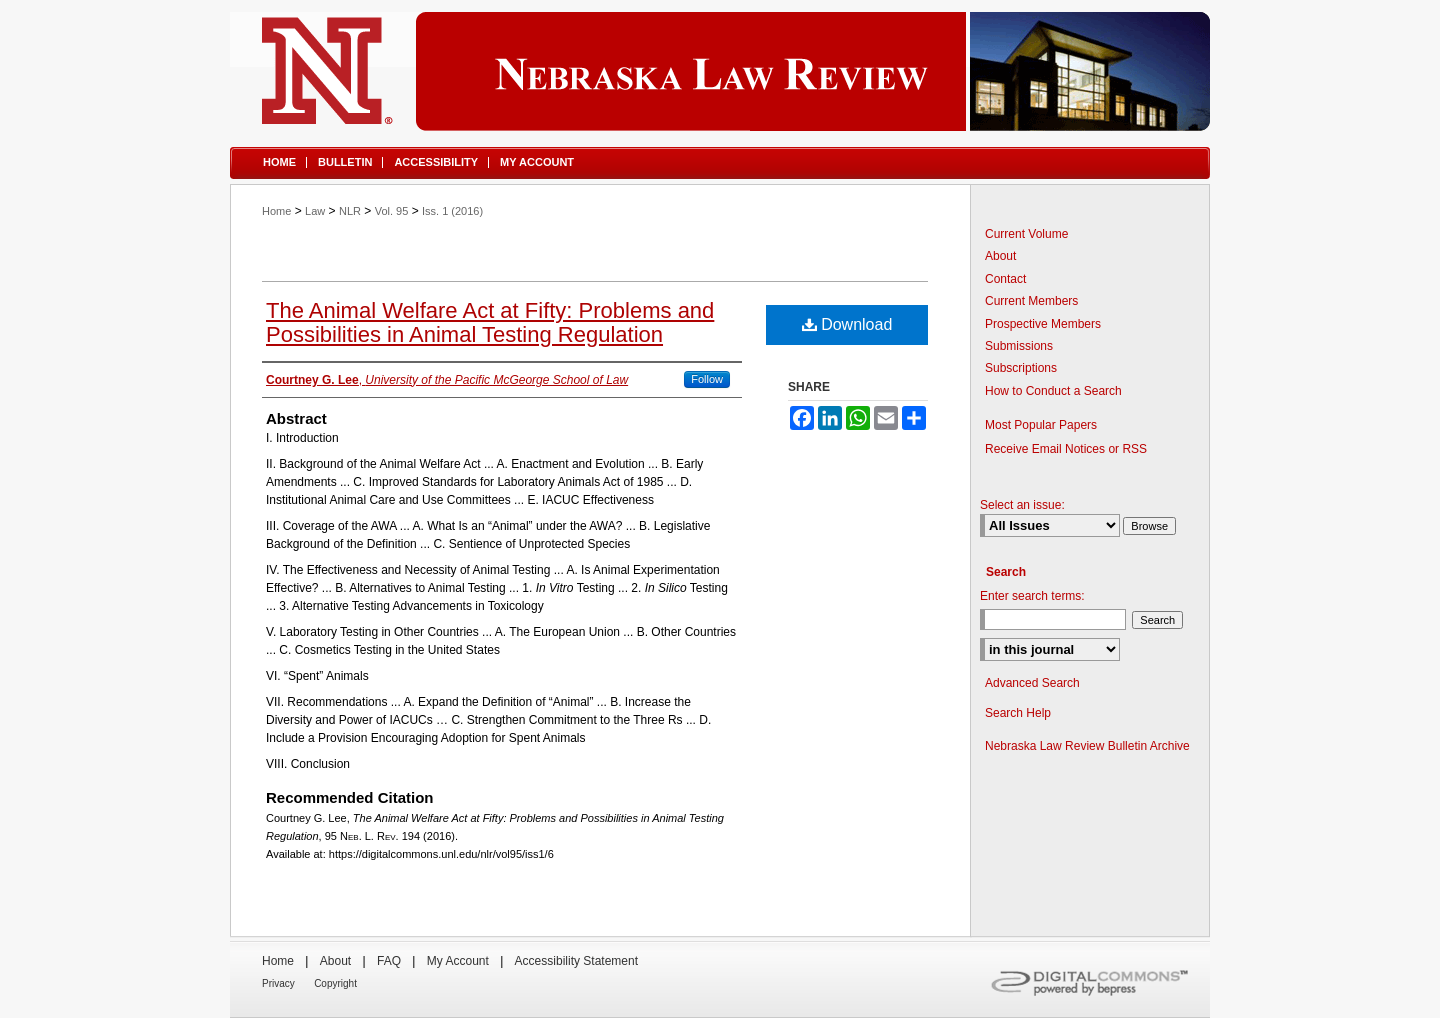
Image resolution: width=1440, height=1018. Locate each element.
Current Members (1031, 301)
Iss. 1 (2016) (452, 211)
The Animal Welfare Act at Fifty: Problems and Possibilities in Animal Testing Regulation (490, 322)
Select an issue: (1022, 505)
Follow (707, 379)
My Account (458, 961)
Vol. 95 (392, 211)
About (1000, 256)
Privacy (278, 983)
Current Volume (1026, 234)
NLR (350, 211)
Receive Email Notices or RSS (1066, 449)
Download (847, 324)
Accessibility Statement (576, 961)
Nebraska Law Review (720, 71)
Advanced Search (1032, 683)
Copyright (335, 983)
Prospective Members (1043, 324)
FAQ (389, 961)
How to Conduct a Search (1053, 391)
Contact (1005, 279)
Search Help (1018, 713)
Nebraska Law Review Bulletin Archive (1087, 746)
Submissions (1019, 346)
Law (315, 211)
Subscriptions (1021, 368)
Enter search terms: (1032, 596)
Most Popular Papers (1041, 425)
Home (276, 211)
